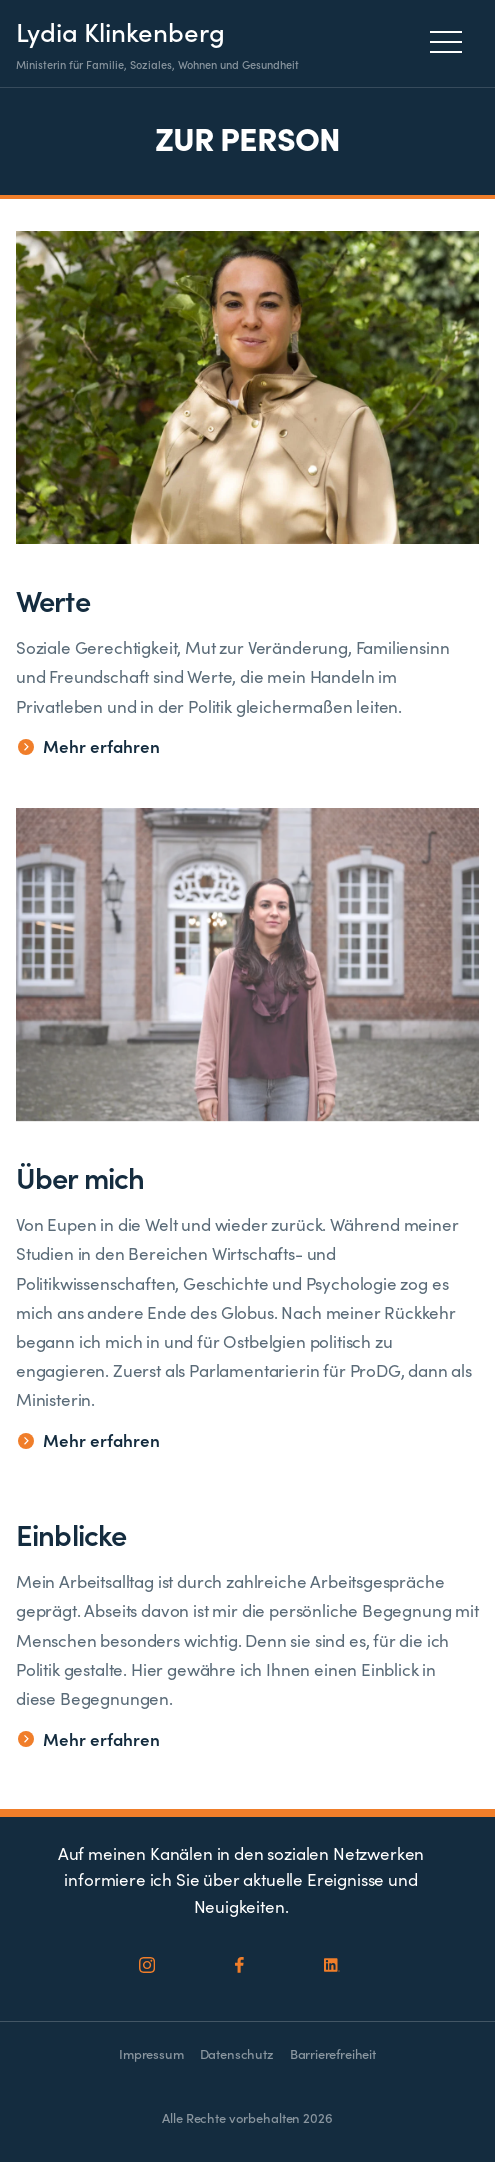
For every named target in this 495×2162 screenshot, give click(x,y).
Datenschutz (237, 2053)
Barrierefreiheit (333, 2053)
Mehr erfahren (89, 747)
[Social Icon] (147, 1966)
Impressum (151, 2053)
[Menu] (451, 42)
